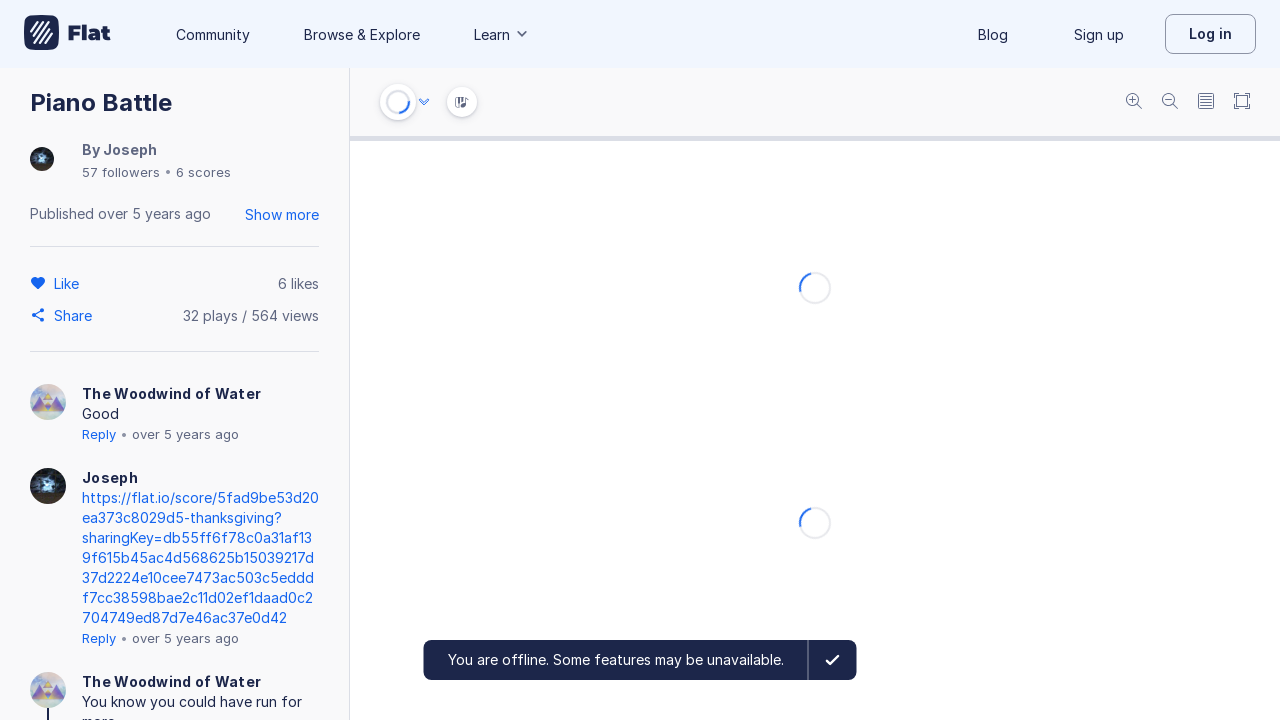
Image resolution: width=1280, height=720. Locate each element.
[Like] (69, 283)
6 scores (203, 172)
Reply (99, 434)
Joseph (130, 149)
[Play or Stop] (398, 102)
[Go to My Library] (67, 34)
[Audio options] (424, 102)
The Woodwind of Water (171, 393)
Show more (282, 214)
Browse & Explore (362, 34)
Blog (993, 34)
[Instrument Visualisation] (462, 102)
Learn (502, 34)
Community (213, 34)
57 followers (121, 172)
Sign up (1099, 34)
